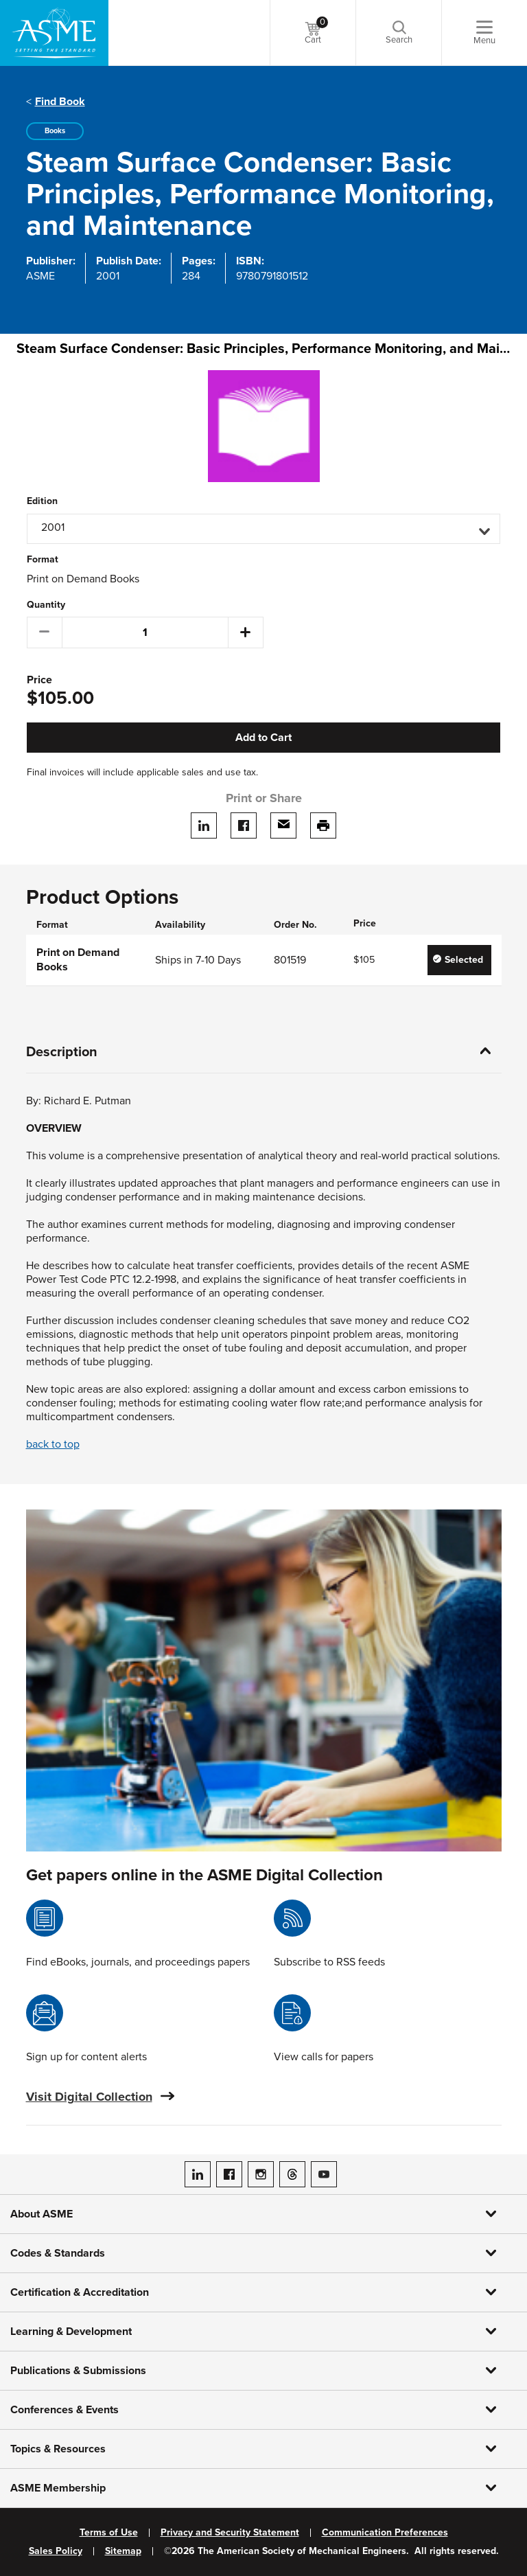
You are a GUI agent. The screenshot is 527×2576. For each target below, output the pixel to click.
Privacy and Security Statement (230, 2533)
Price (39, 680)
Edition (42, 501)
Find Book (60, 102)
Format (42, 559)
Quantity (46, 605)
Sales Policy (55, 2551)
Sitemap (123, 2551)
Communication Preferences (385, 2533)
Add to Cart (263, 737)
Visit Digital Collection (89, 2096)
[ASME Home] (54, 33)
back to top (53, 1444)
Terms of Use (109, 2533)
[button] (263, 529)
